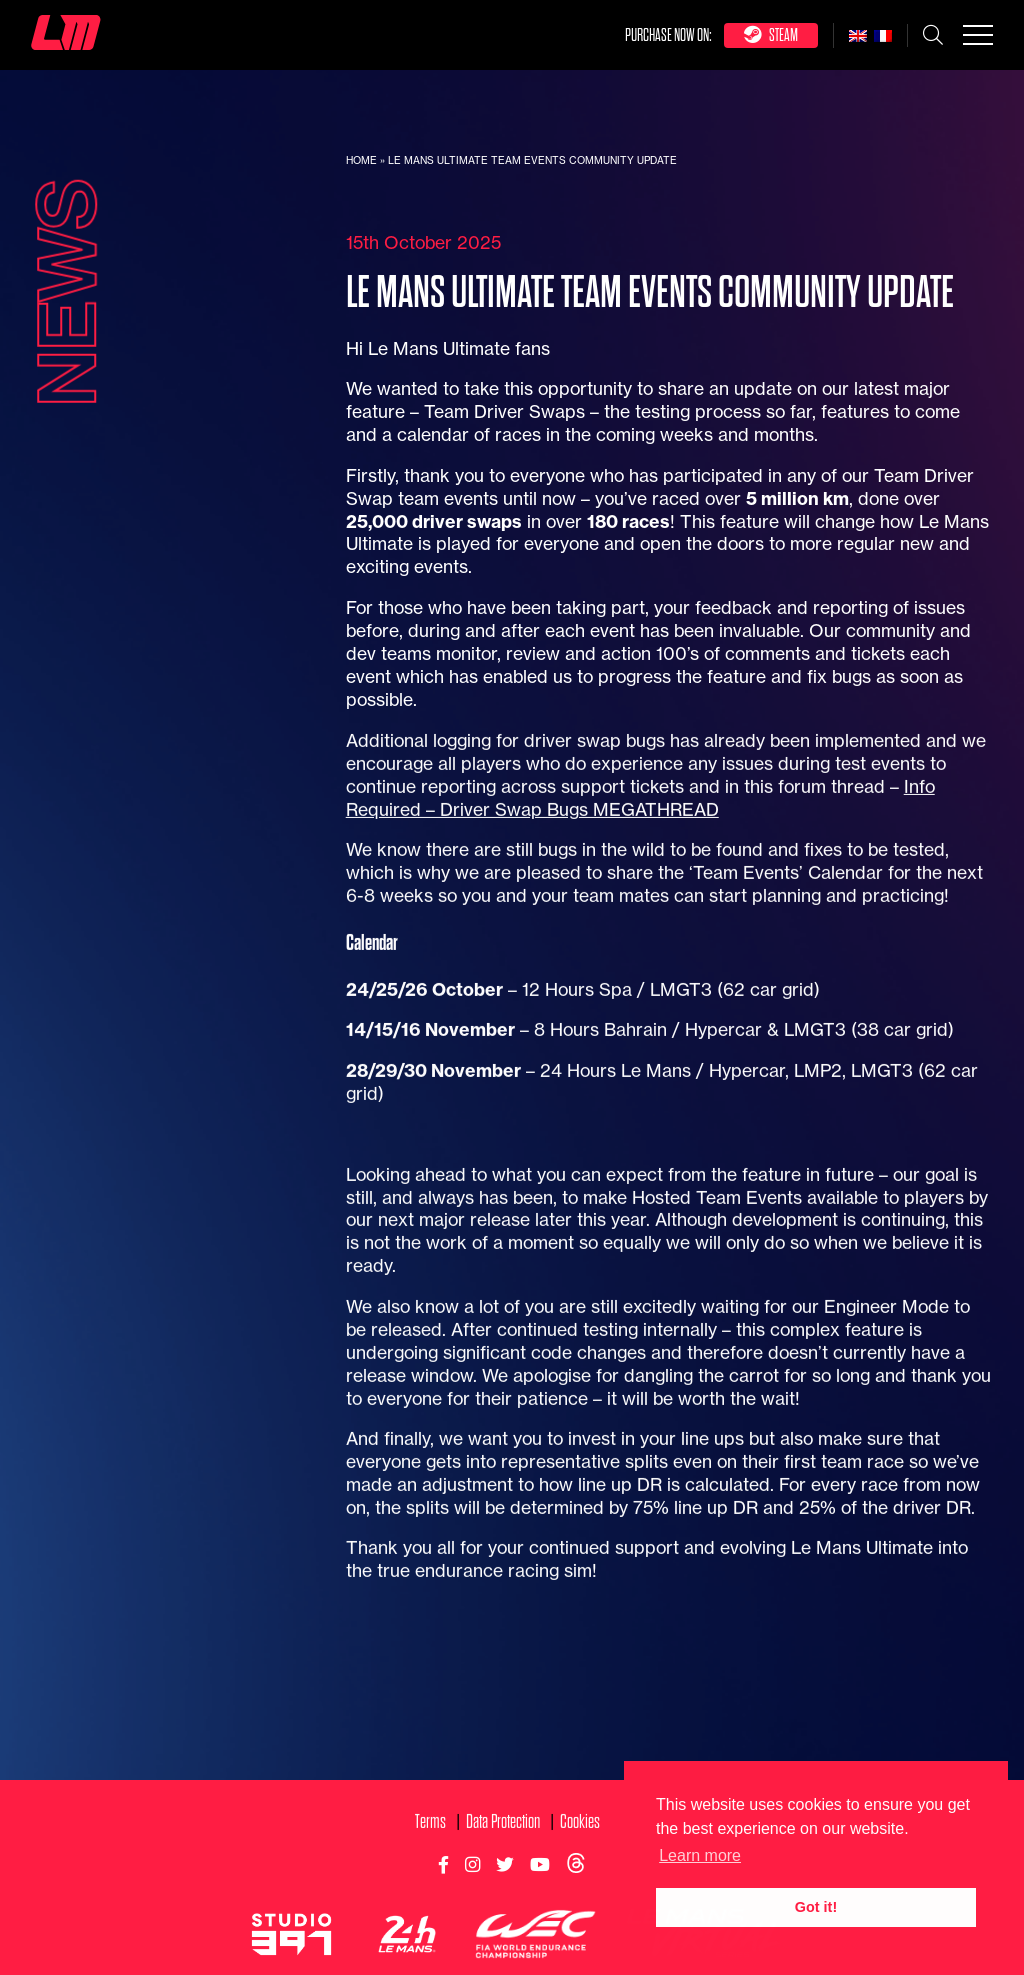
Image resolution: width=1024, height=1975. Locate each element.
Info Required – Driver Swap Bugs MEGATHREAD (640, 875)
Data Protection (503, 1898)
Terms (430, 1898)
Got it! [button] (816, 1907)
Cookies (580, 1898)
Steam (771, 34)
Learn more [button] (700, 1855)
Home (361, 160)
